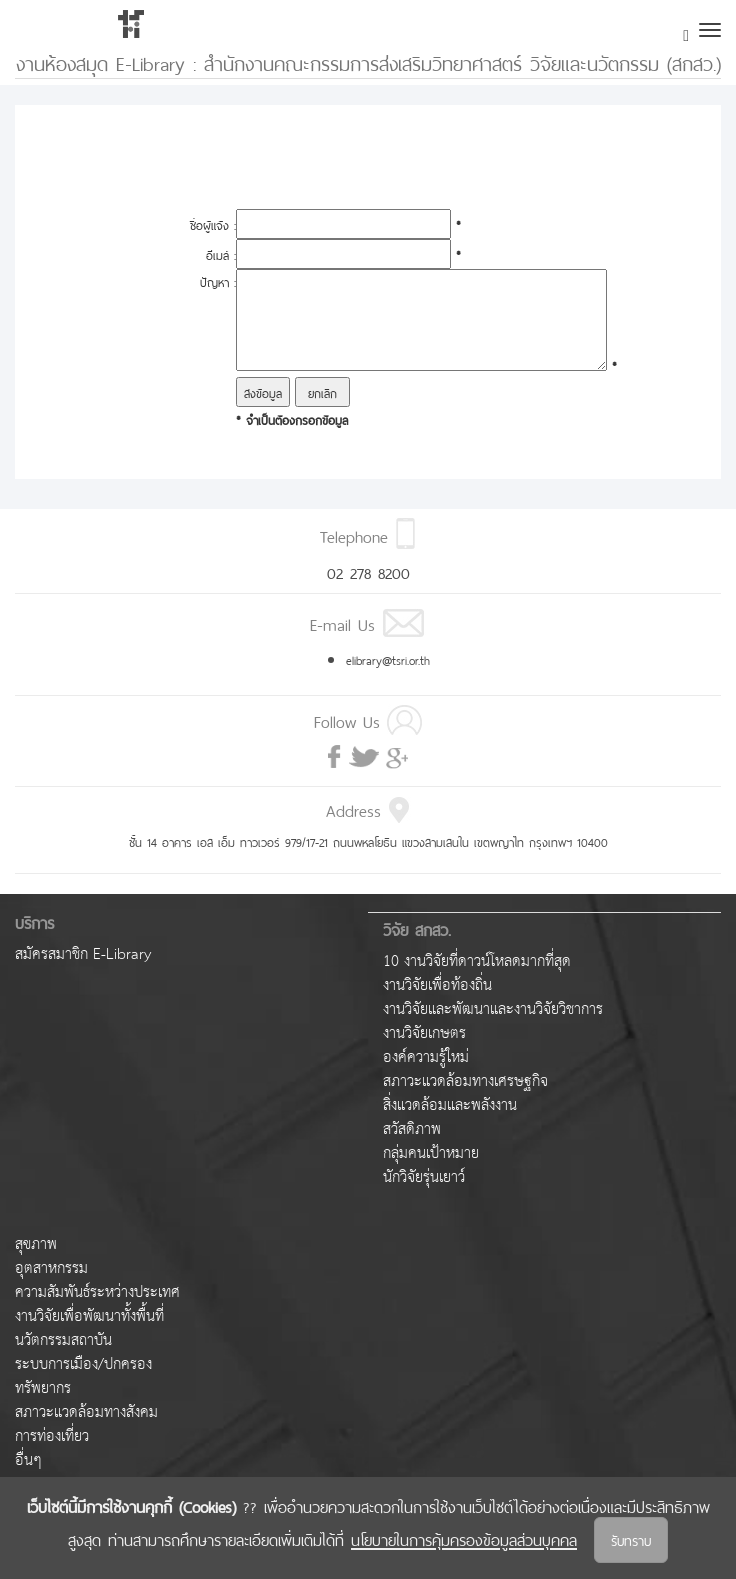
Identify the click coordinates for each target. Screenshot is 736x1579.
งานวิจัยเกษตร (424, 1033)
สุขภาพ (36, 1244)
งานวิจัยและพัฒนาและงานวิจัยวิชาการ (493, 1009)
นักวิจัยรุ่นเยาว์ (424, 1177)
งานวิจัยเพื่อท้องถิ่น (437, 985)
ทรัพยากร (43, 1388)
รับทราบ (631, 1539)
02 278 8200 (368, 571)
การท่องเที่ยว (52, 1436)
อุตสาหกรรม (51, 1268)
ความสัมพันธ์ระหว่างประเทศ (97, 1292)
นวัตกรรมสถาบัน (63, 1340)
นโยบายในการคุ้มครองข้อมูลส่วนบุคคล (464, 1538)
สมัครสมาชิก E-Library (83, 954)
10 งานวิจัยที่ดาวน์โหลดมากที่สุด (477, 961)
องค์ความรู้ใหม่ (426, 1057)
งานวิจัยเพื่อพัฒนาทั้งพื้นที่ (89, 1316)
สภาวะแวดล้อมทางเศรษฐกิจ (465, 1081)
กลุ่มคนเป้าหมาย (431, 1153)
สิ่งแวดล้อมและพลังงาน (450, 1105)
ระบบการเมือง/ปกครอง (83, 1364)
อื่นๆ (28, 1460)
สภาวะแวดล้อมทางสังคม (86, 1412)
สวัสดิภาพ (412, 1129)
